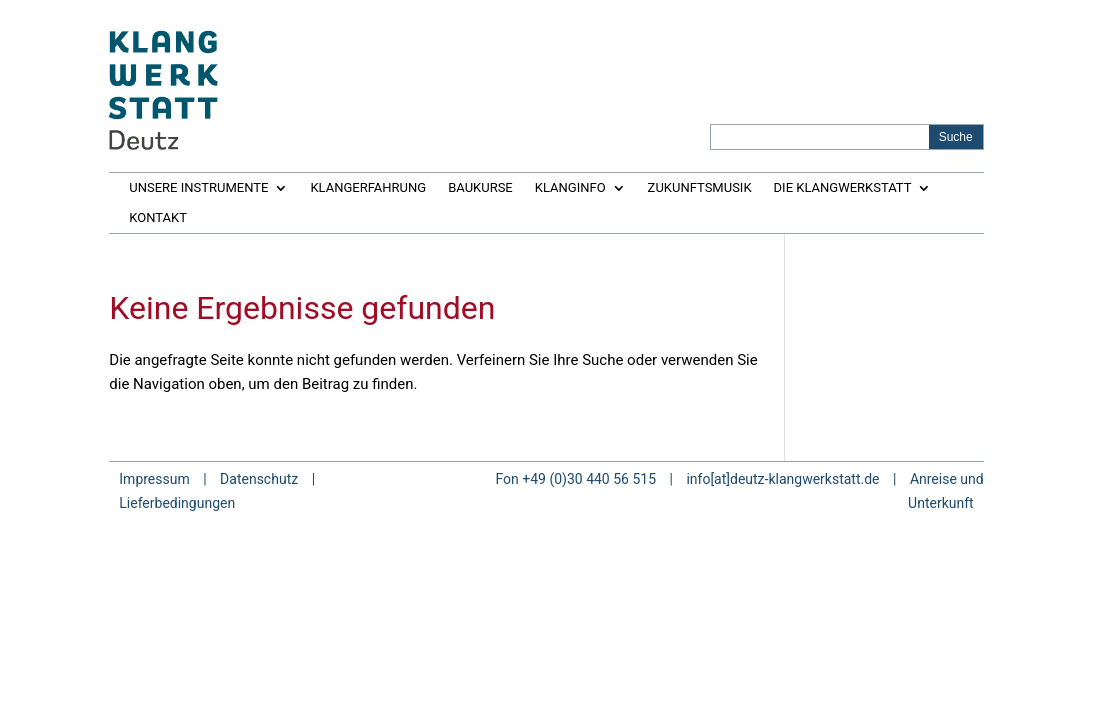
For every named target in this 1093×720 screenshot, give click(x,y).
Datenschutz (259, 479)
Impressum (154, 479)
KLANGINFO (570, 188)
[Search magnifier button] (956, 137)
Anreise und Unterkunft (946, 491)
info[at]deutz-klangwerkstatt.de (782, 479)
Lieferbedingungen (177, 503)
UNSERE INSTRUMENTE (198, 188)
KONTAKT (158, 218)
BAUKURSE (480, 188)
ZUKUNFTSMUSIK (700, 188)
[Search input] (821, 137)
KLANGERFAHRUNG (368, 188)
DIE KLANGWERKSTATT (843, 188)
